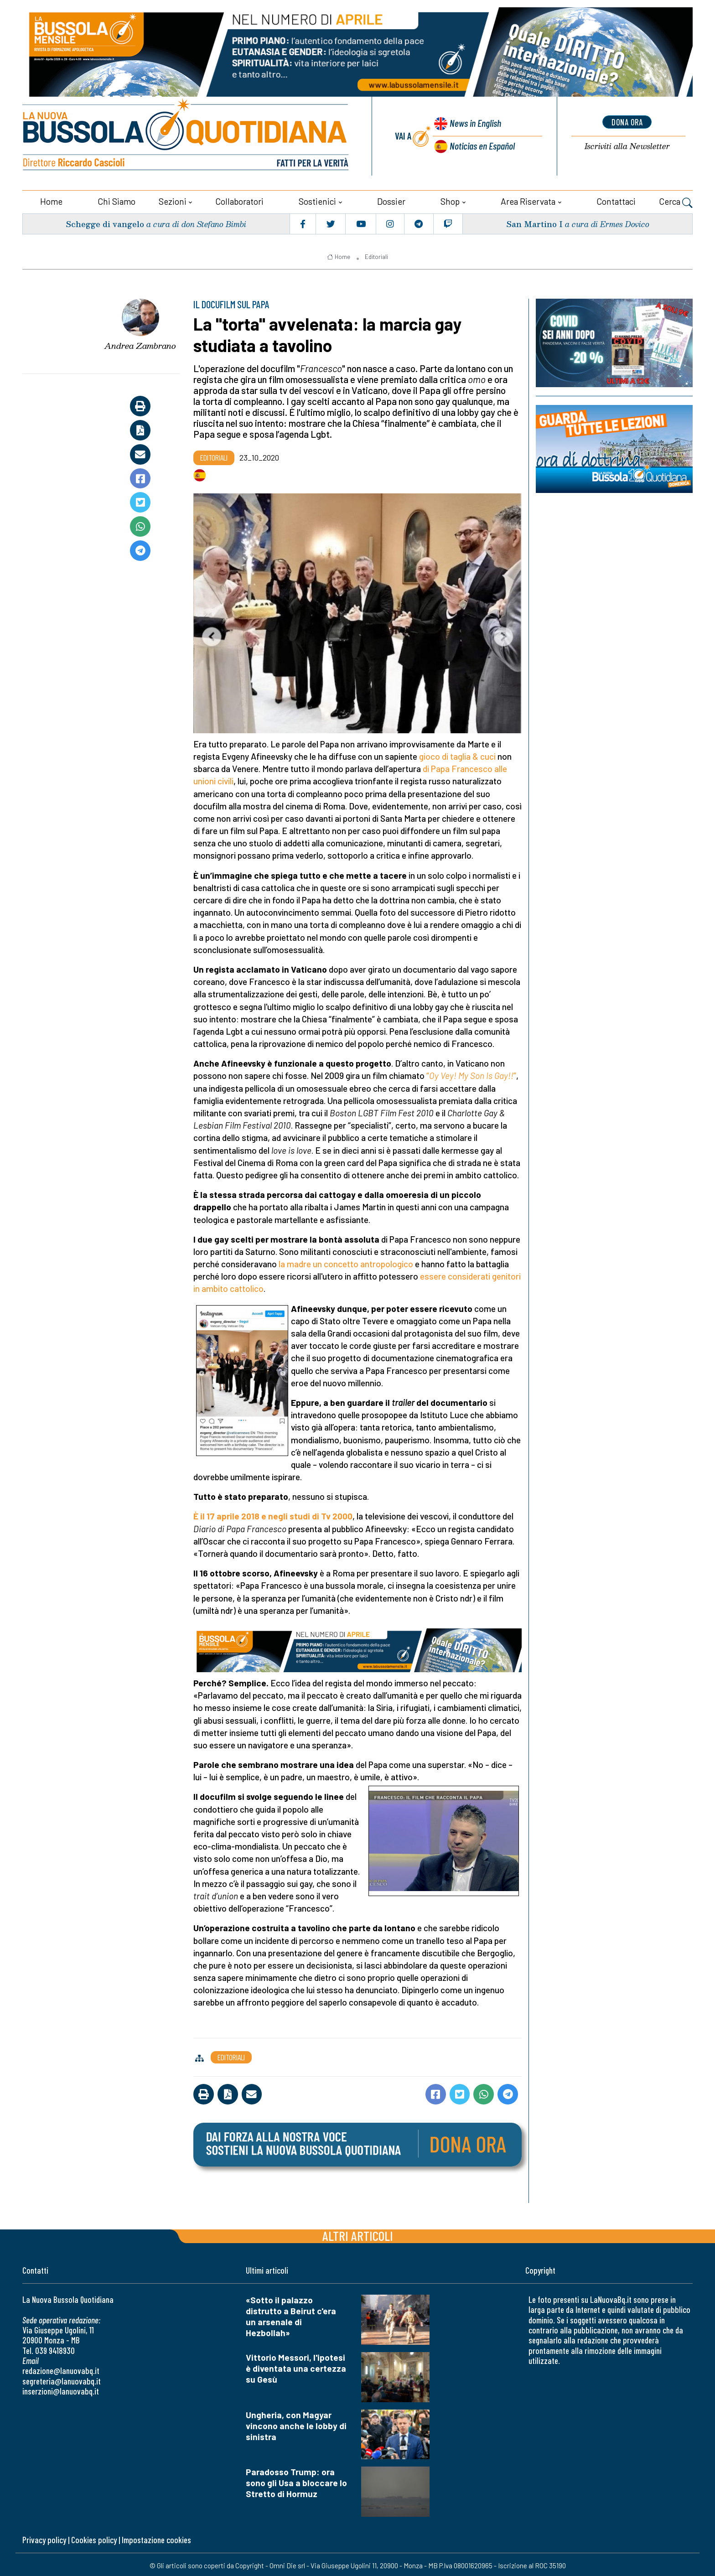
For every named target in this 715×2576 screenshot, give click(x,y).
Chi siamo (116, 199)
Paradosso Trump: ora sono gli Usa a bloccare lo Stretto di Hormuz (296, 2481)
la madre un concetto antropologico (346, 1262)
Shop (450, 199)
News (474, 123)
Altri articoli (357, 2234)
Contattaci (616, 199)
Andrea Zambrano (140, 344)
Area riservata (528, 199)
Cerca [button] (676, 200)
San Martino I (534, 221)
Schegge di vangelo (105, 221)
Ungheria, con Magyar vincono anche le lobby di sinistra (296, 2423)
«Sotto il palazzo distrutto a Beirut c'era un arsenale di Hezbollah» (291, 2314)
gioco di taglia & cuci (458, 754)
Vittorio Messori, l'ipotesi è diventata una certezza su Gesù (296, 2366)
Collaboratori (239, 199)
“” (471, 1073)
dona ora (627, 121)
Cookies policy (94, 2538)
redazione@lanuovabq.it (60, 2368)
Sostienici (317, 199)
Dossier (391, 199)
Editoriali (376, 255)
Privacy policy (44, 2538)
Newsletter (627, 146)
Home (51, 199)
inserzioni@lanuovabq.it (60, 2389)
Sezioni (173, 199)
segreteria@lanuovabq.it (61, 2379)
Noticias (482, 144)
